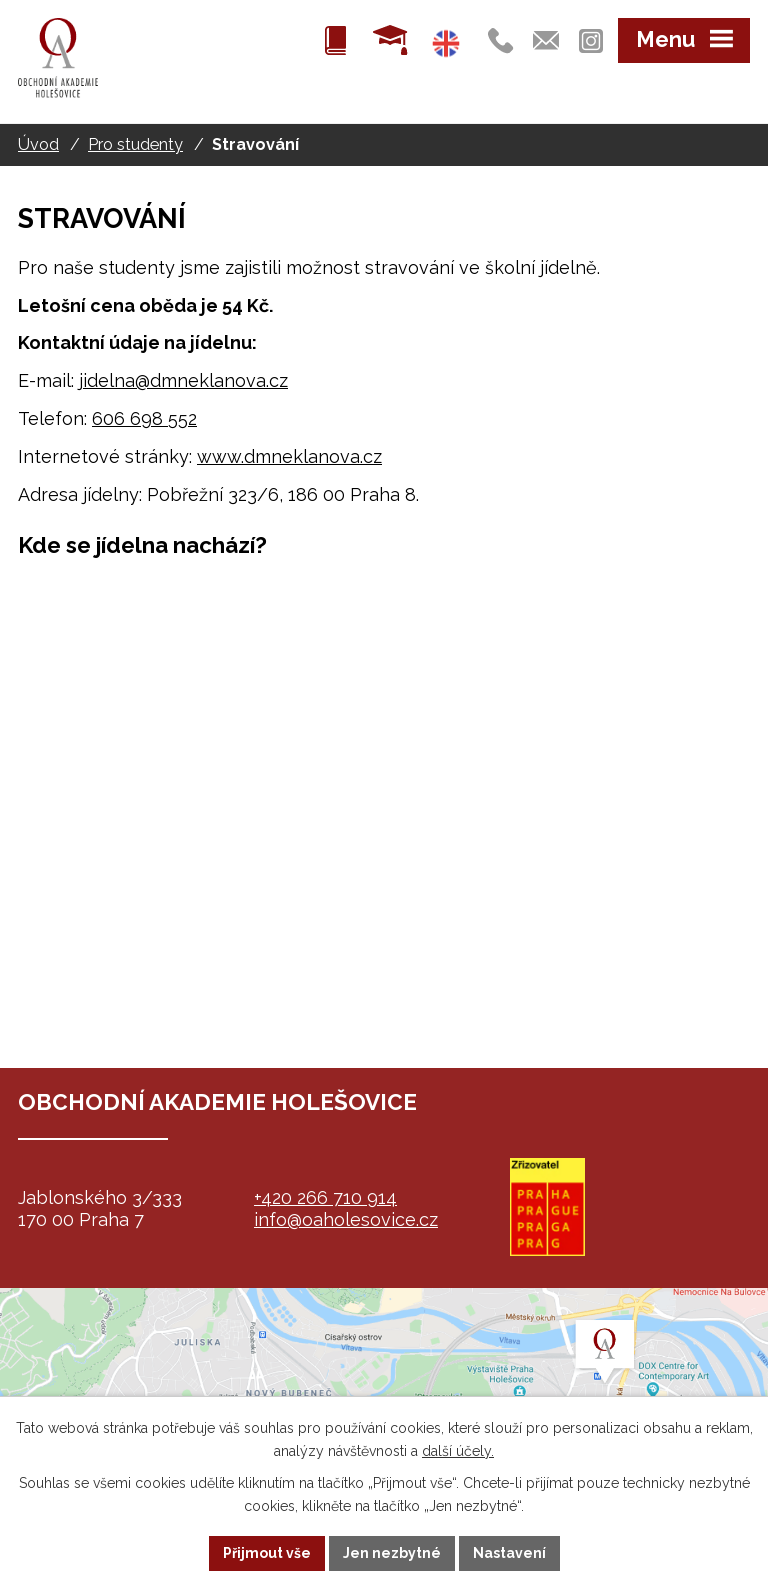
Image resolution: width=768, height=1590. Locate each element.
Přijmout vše (267, 1553)
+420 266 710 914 (325, 1197)
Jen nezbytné (392, 1553)
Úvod (38, 144)
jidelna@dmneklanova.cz (183, 380)
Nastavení (509, 1553)
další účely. (458, 1451)
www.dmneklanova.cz (289, 456)
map (384, 1388)
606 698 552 (144, 418)
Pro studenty (135, 144)
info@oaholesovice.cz (346, 1219)
